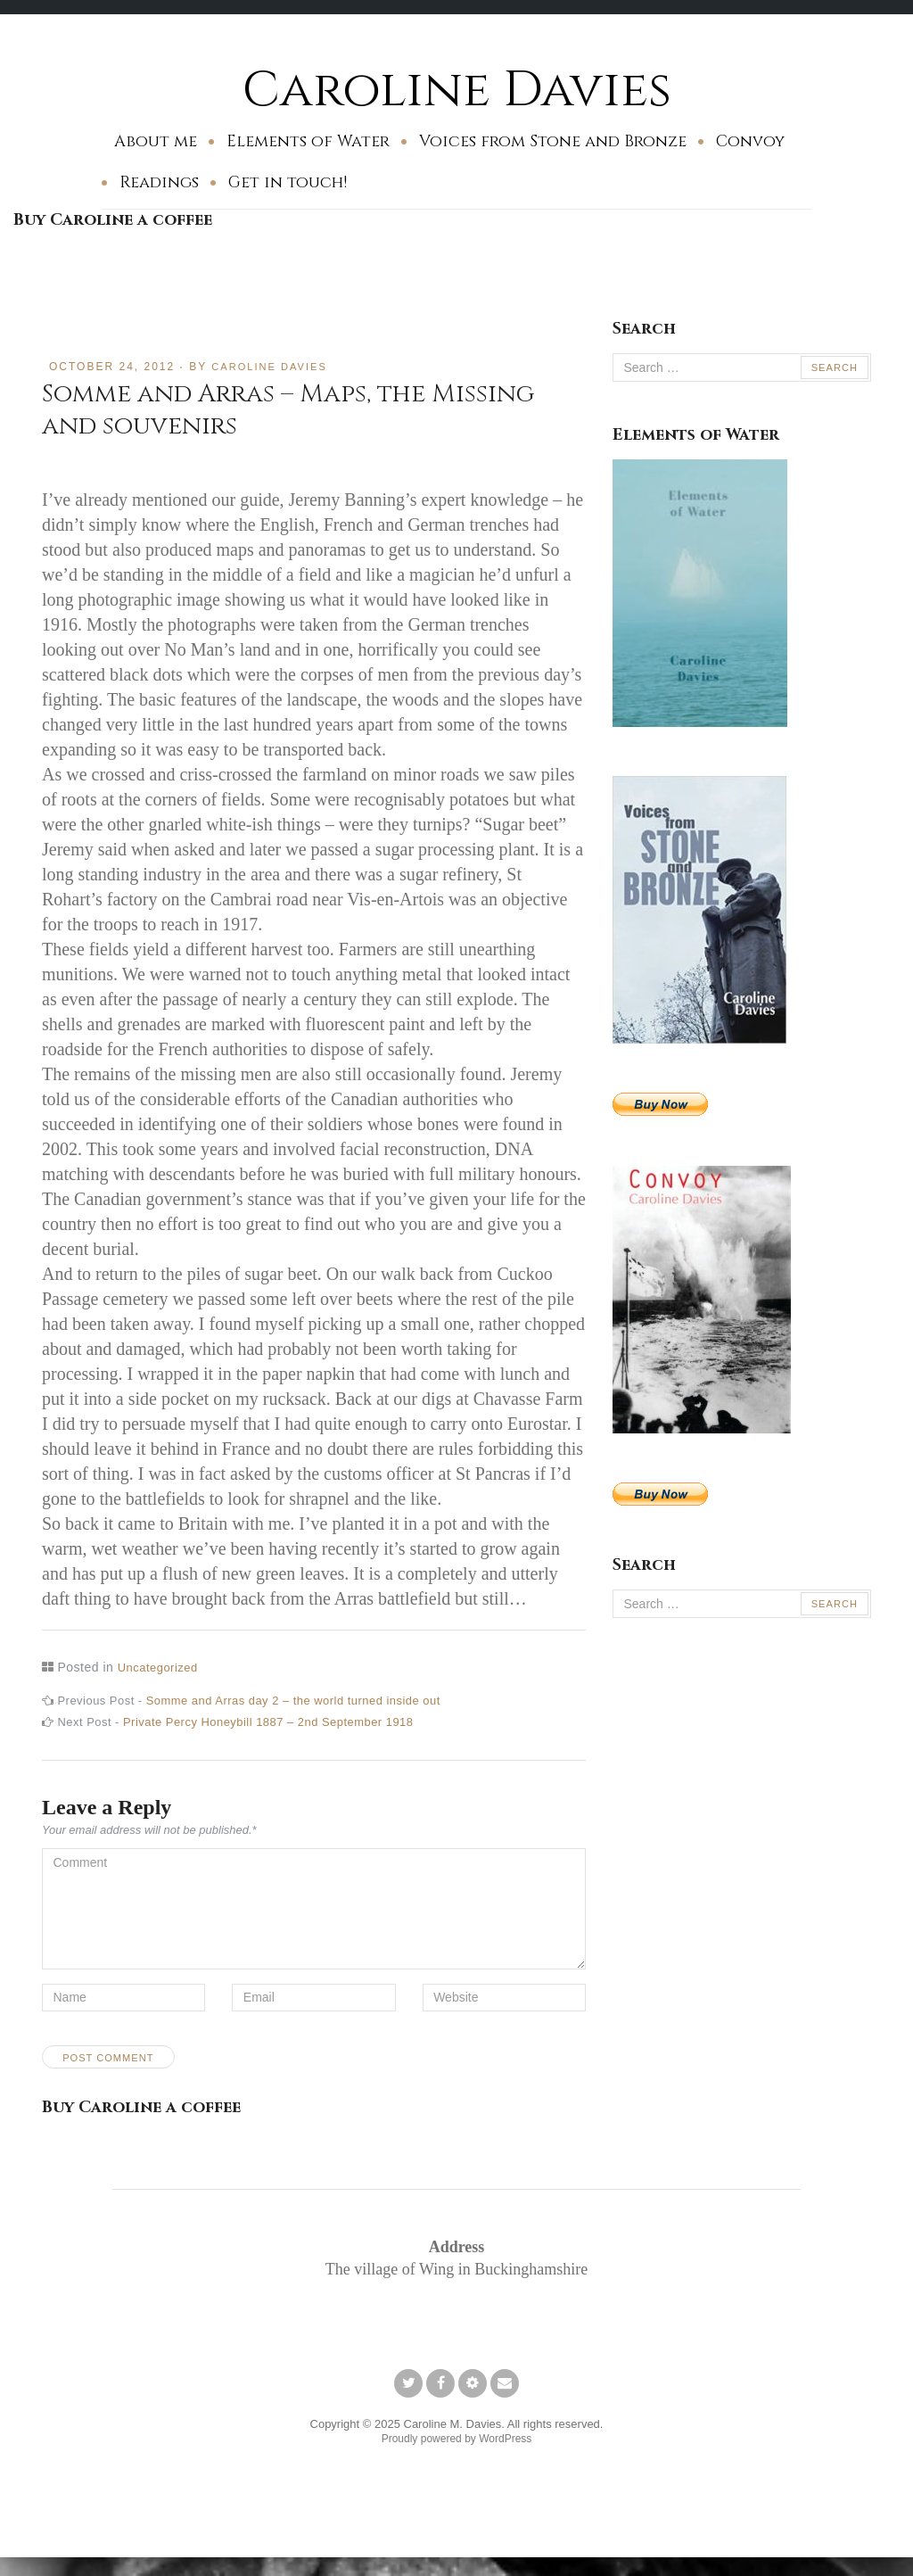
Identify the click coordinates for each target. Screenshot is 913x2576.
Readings (159, 182)
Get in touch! (287, 182)
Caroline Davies (457, 89)
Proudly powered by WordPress (457, 2453)
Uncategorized (161, 1667)
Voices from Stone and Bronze (553, 141)
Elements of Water (308, 141)
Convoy (750, 141)
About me (155, 141)
